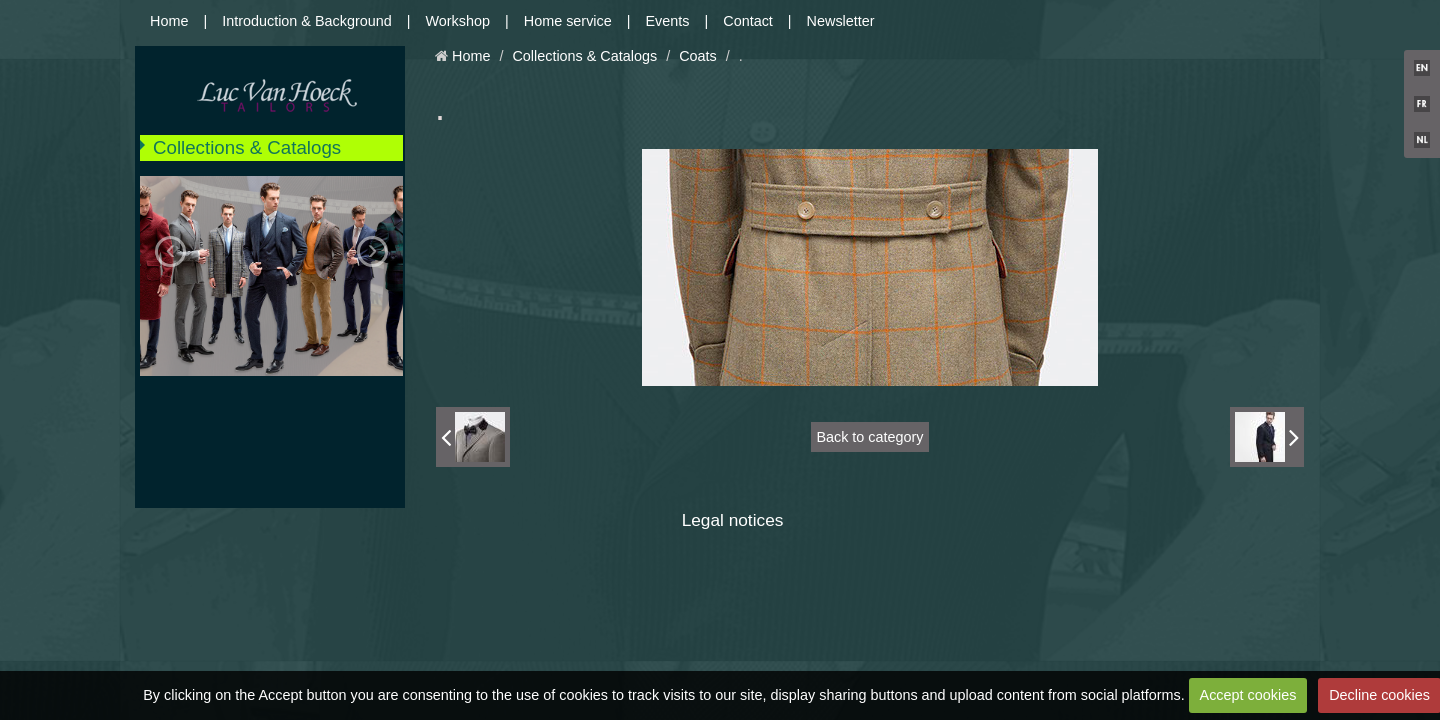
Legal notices (733, 520)
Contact (748, 21)
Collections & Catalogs (247, 147)
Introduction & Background (307, 21)
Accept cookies (1248, 695)
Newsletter (841, 21)
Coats (698, 56)
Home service (568, 21)
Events (668, 21)
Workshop (458, 21)
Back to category (869, 437)
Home (169, 21)
